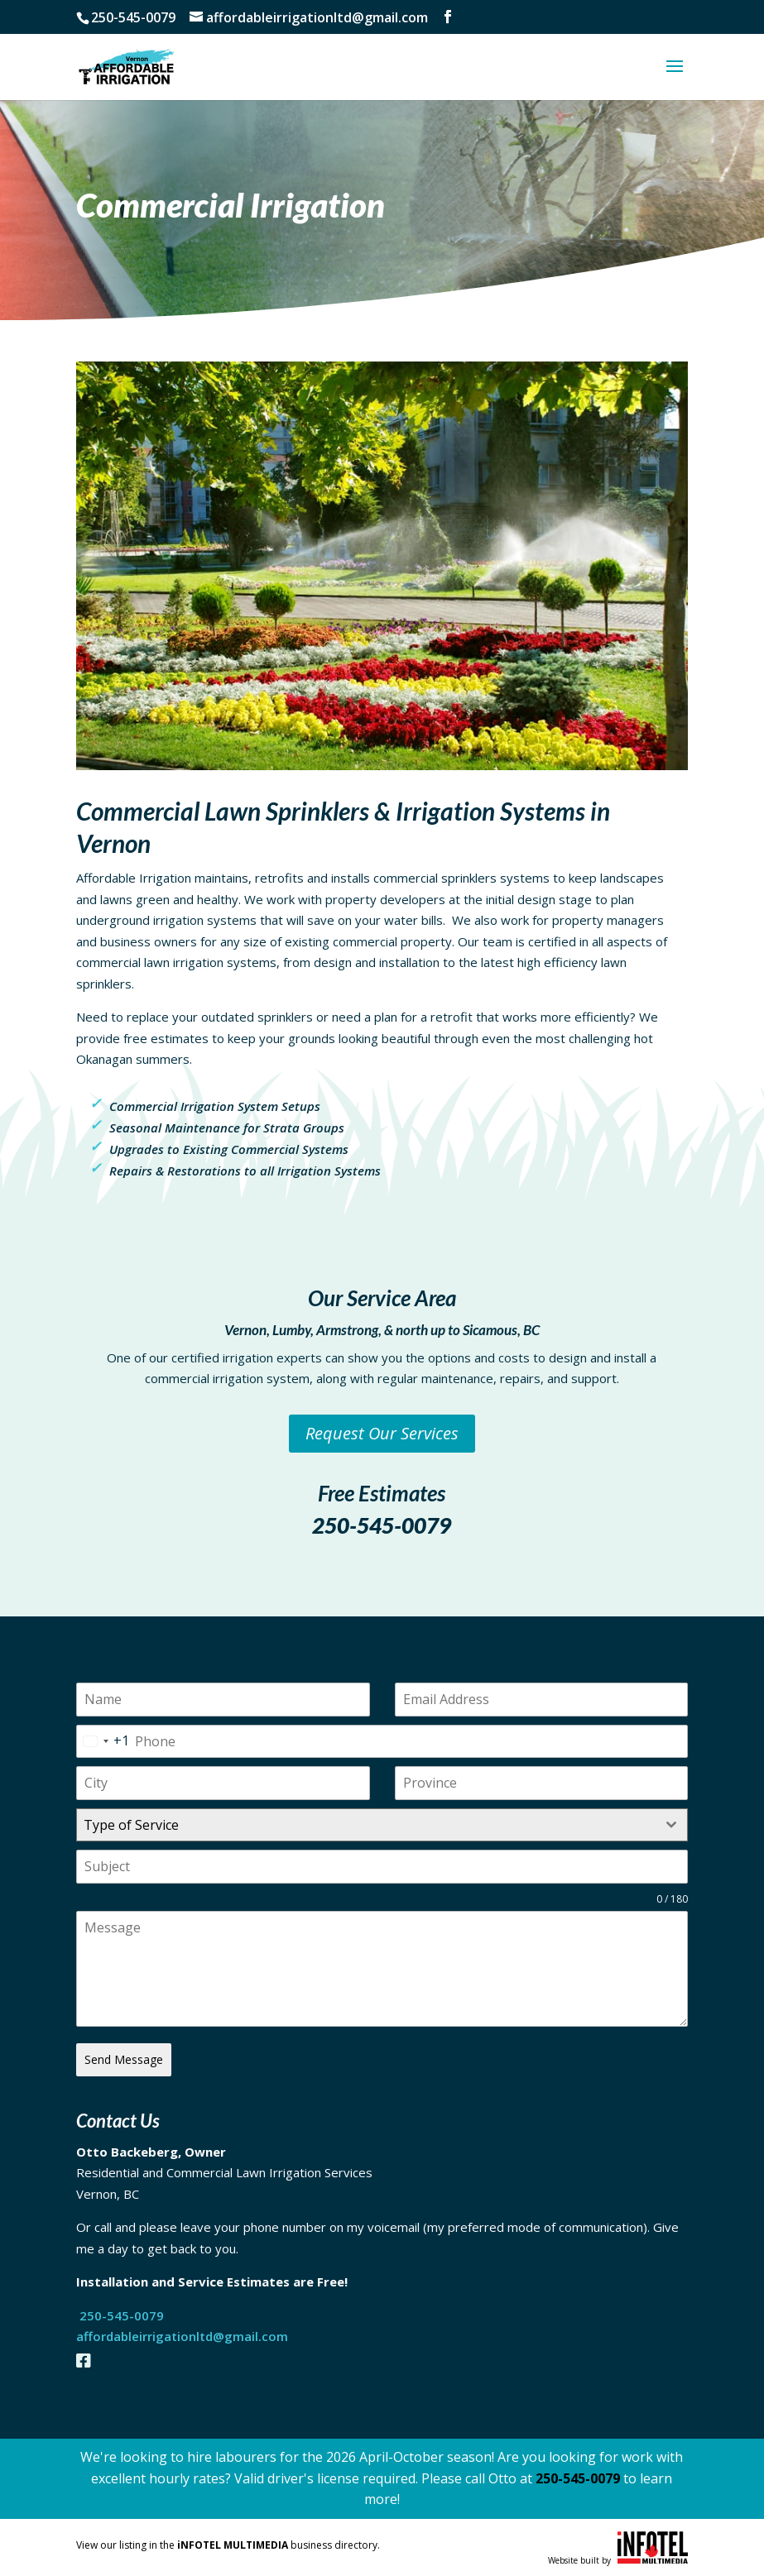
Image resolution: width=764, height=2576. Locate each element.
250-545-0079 (381, 1525)
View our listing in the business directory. (228, 2545)
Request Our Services (382, 1433)
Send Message (123, 2059)
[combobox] (103, 1742)
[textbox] (366, 1825)
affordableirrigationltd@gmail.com (183, 2336)
